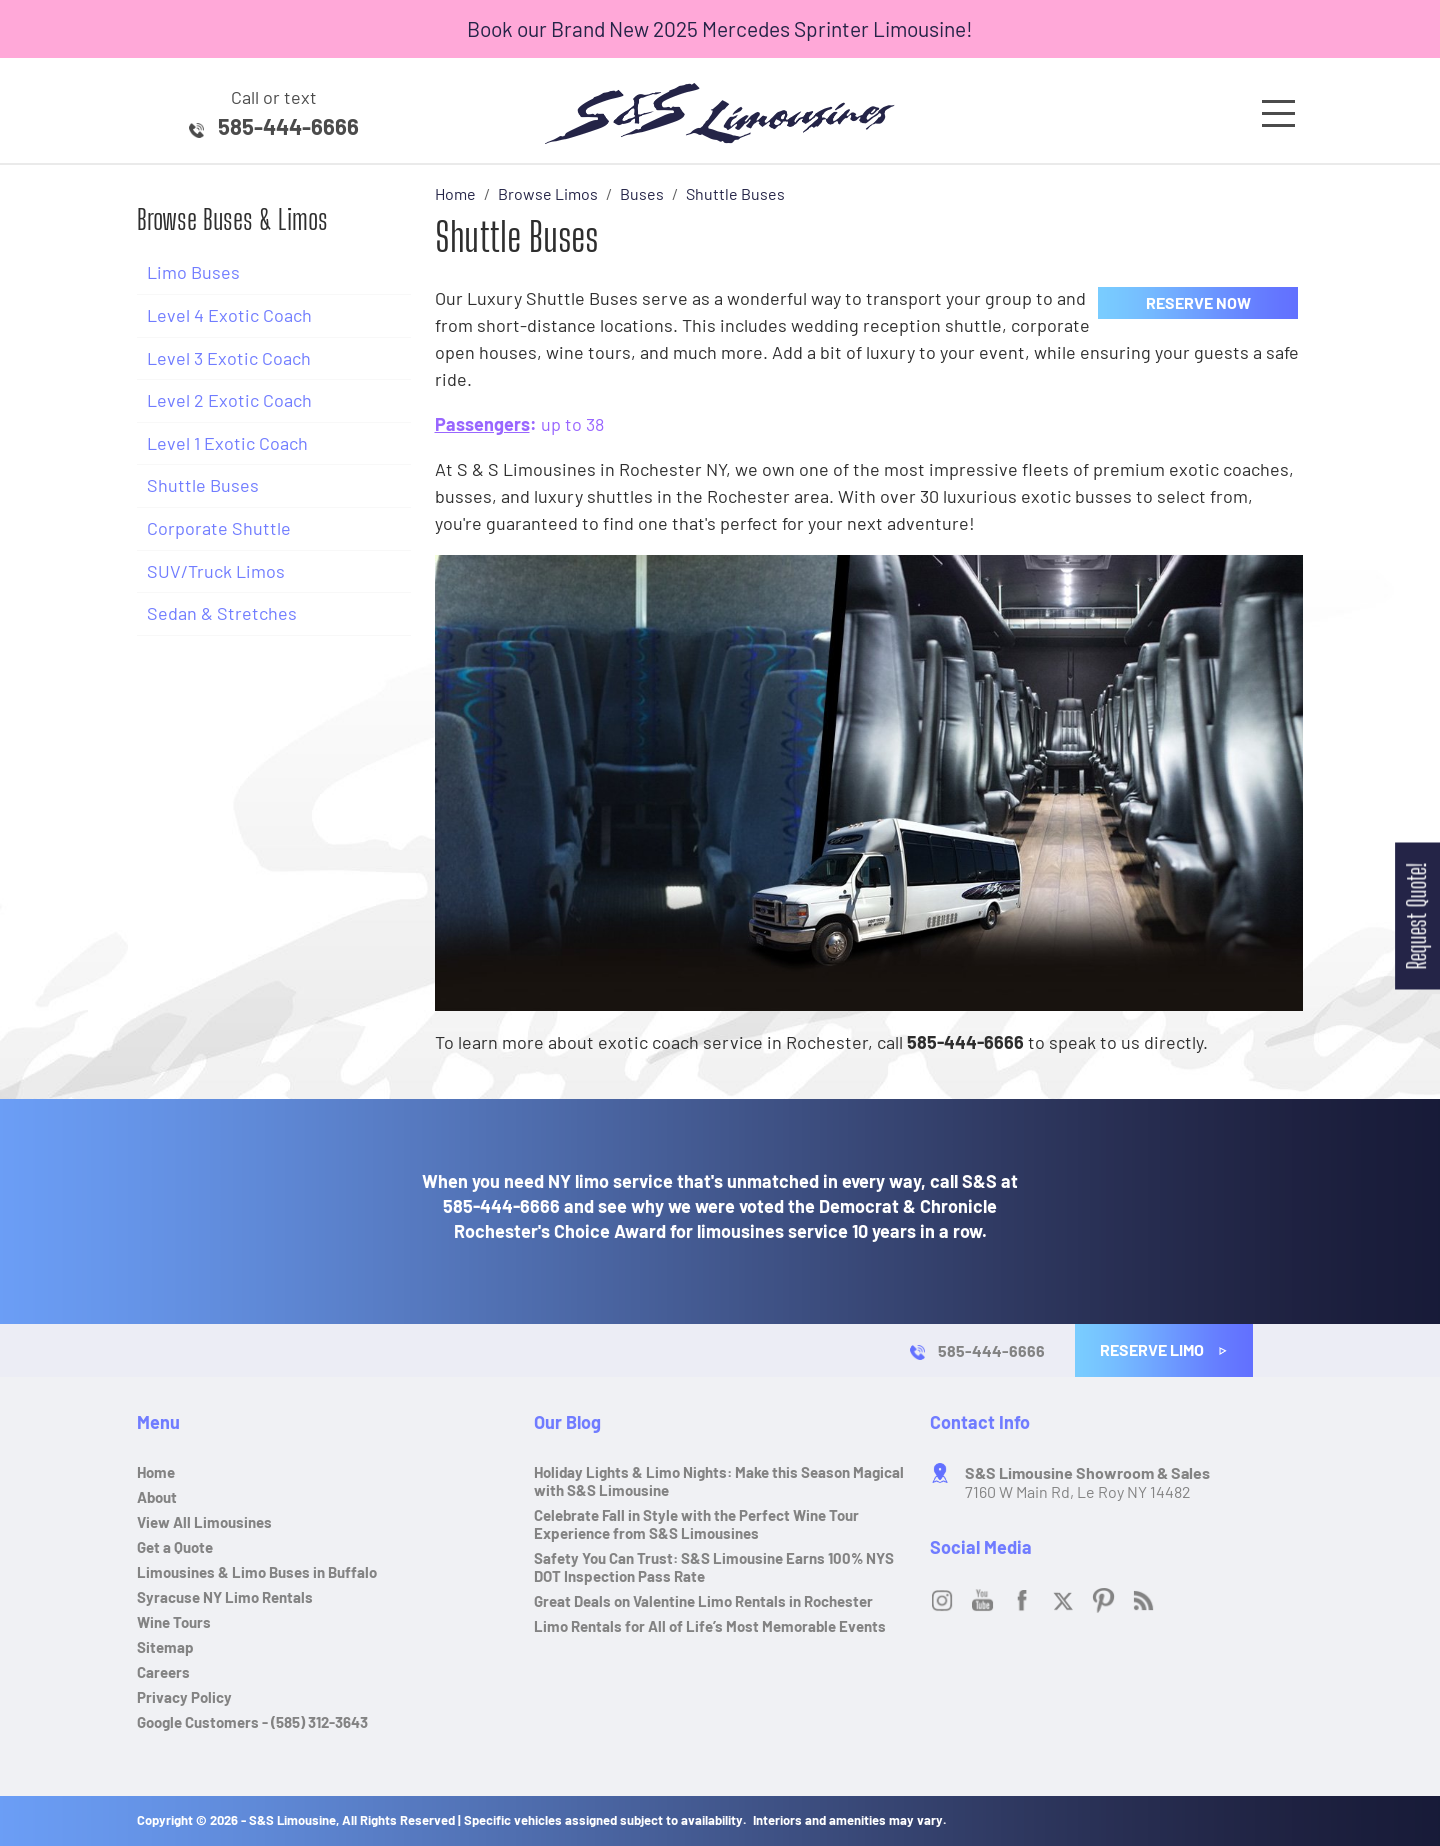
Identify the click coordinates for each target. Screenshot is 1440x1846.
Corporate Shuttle (219, 528)
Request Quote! (1416, 915)
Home (156, 1472)
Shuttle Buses (203, 485)
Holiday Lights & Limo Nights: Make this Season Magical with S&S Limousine (719, 1481)
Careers (163, 1672)
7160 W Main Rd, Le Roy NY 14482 (1087, 1482)
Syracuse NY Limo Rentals (225, 1597)
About (157, 1497)
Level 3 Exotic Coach (229, 358)
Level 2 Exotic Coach (229, 400)
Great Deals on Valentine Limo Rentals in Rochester (703, 1601)
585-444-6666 (288, 126)
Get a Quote (175, 1547)
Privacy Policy (184, 1697)
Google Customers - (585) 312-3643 (252, 1722)
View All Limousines (204, 1522)
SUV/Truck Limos (216, 571)
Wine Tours (174, 1622)
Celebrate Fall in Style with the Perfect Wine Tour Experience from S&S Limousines (696, 1524)
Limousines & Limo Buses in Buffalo (257, 1572)
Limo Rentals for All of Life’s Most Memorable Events (710, 1626)
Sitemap (165, 1647)
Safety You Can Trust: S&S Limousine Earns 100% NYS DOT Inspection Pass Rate (714, 1567)
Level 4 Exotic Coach (229, 315)
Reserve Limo (1164, 1349)
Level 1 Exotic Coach (227, 443)
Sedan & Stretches (222, 613)
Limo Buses (193, 272)
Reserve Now (1198, 302)
